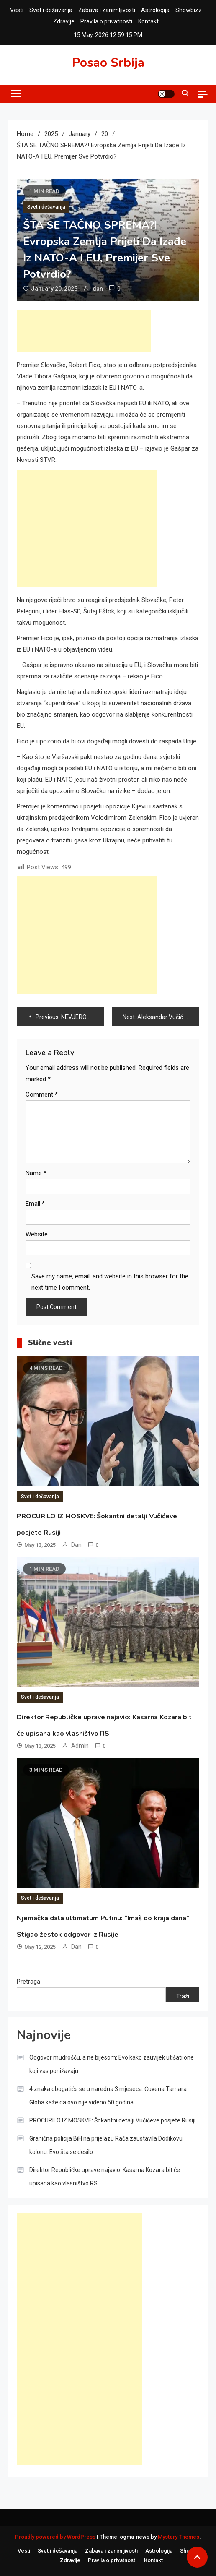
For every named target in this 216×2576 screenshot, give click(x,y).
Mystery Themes (178, 2537)
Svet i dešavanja (50, 10)
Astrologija (155, 10)
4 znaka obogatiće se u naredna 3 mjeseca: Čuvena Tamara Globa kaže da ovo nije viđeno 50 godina (108, 2096)
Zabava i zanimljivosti (106, 10)
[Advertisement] (84, 331)
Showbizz (188, 10)
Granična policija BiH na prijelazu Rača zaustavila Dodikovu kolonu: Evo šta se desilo (106, 2145)
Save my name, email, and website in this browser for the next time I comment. (109, 1281)
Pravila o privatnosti (106, 21)
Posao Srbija (108, 62)
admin (80, 1745)
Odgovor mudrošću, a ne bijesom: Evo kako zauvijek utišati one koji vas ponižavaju (111, 2064)
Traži (182, 1996)
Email (35, 1203)
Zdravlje (64, 21)
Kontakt (148, 21)
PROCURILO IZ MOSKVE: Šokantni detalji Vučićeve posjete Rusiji (112, 2120)
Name (36, 1173)
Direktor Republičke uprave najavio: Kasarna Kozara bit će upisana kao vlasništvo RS (104, 2177)
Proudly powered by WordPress (56, 2537)
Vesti (16, 10)
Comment (42, 1094)
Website (37, 1234)
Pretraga (28, 1981)
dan (98, 288)
